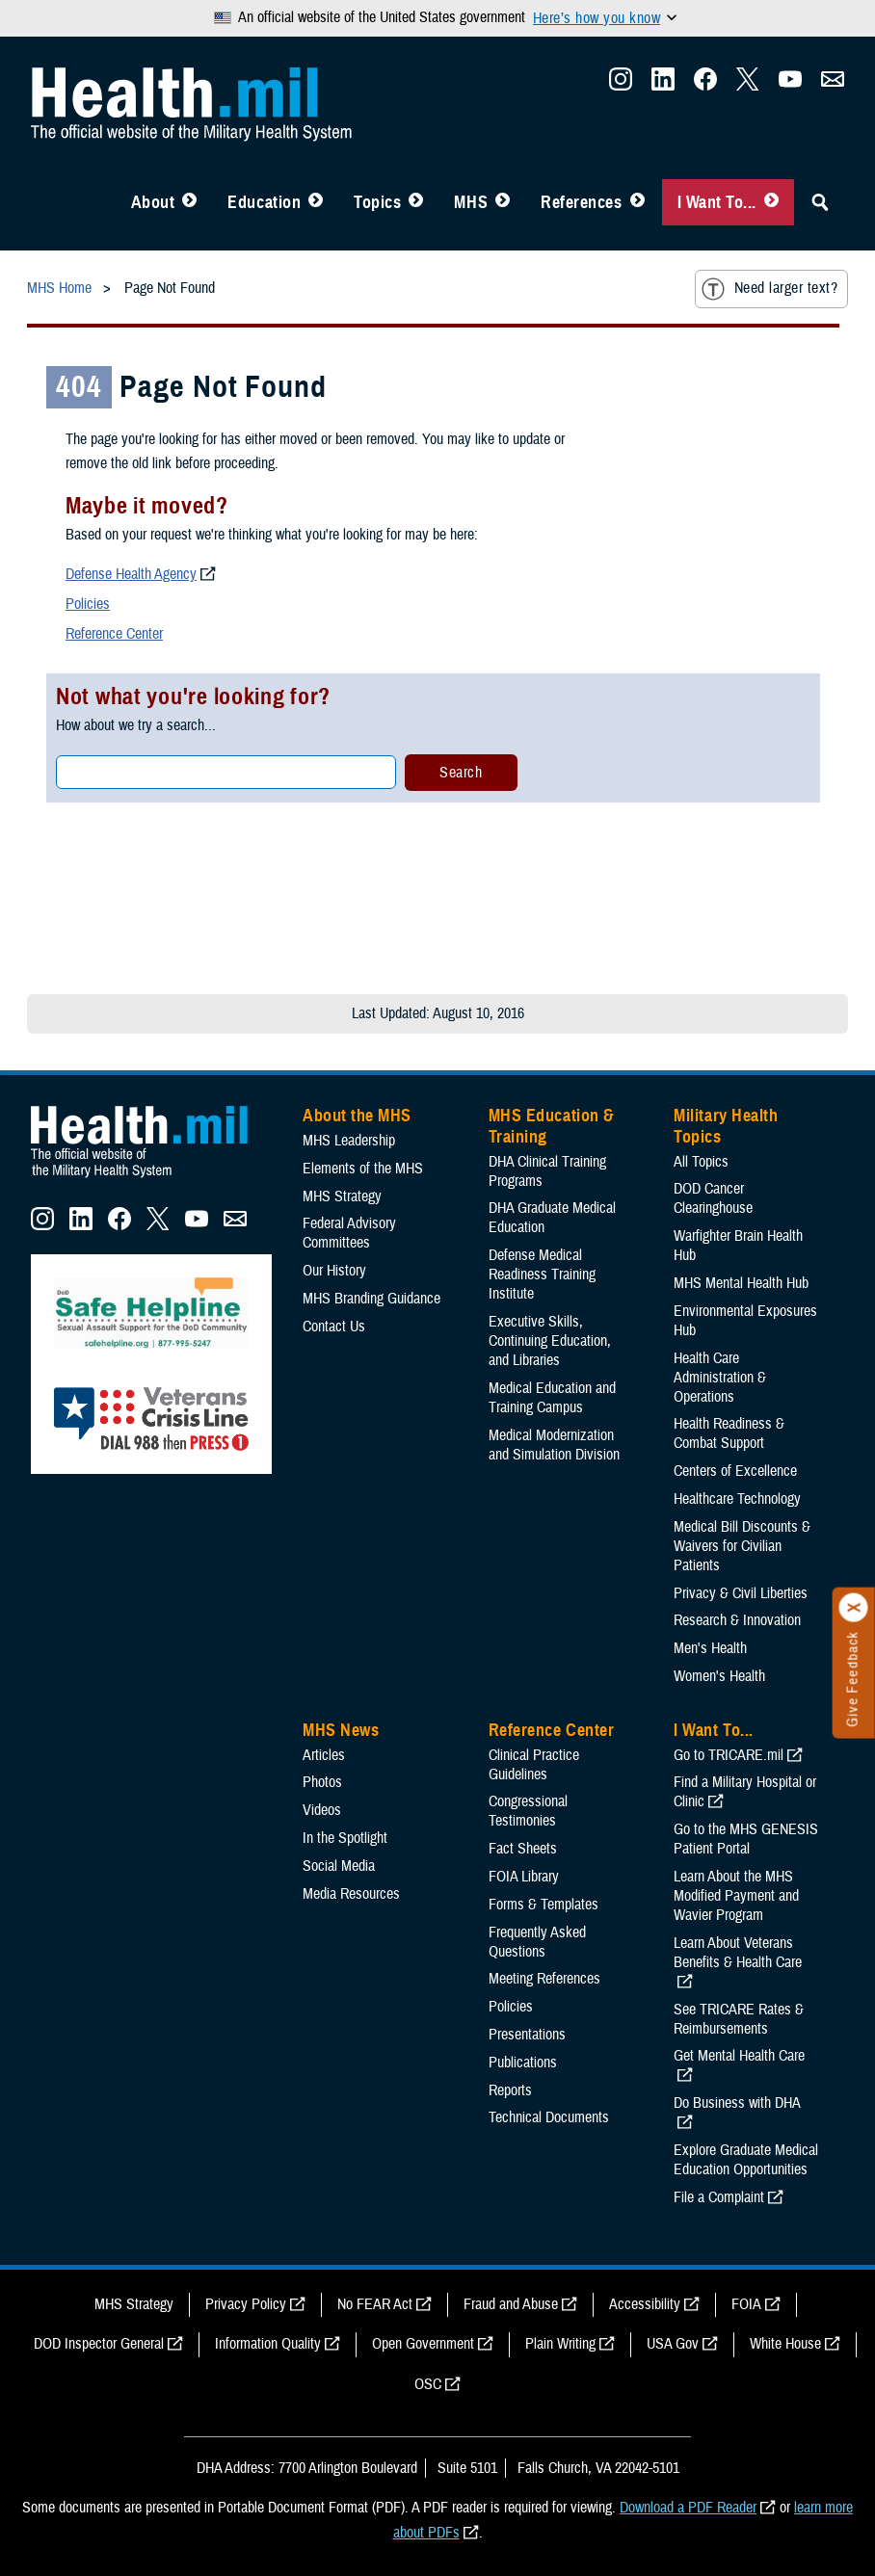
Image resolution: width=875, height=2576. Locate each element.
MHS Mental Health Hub (741, 1283)
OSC (427, 2384)
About (153, 202)
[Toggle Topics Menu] (416, 202)
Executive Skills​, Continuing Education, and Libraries (550, 1341)
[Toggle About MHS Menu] (189, 202)
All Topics (701, 1161)
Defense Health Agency (131, 574)
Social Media (339, 1866)
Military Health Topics (726, 1126)
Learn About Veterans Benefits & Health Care (738, 1952)
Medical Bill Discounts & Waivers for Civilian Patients (742, 1546)
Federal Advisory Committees (349, 1233)
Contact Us (334, 1326)
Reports (510, 2090)
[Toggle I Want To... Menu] (771, 202)
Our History (334, 1270)
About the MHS (357, 1115)
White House (785, 2343)
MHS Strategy (342, 1196)
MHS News (341, 1730)
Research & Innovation (737, 1620)
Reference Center (114, 634)
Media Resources (351, 1894)
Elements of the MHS (363, 1168)
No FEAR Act (374, 2304)
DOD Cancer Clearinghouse (713, 1198)
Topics (377, 202)
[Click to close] (853, 1607)
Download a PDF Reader (688, 2507)
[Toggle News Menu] (502, 202)
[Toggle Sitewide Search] (820, 202)
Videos (322, 1810)
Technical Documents (549, 2117)
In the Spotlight (345, 1838)
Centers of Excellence (735, 1471)
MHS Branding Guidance (371, 1298)
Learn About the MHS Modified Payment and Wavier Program (736, 1896)
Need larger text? (769, 289)
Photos (322, 1782)
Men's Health (710, 1648)
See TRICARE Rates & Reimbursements (739, 2019)
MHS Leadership (349, 1140)
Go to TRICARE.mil (728, 1755)
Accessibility (644, 2304)
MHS (471, 202)
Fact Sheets (523, 1848)
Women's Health (719, 1676)
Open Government (423, 2343)
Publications (523, 2062)
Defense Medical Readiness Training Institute (542, 1274)
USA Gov (673, 2343)
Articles (324, 1755)
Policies (88, 604)
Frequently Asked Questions (537, 1942)
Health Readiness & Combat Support (729, 1433)
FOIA (746, 2304)
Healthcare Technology (737, 1499)
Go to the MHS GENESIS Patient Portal (746, 1839)
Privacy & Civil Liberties (741, 1593)
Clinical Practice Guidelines (534, 1765)
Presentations (527, 2034)
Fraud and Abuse (511, 2304)
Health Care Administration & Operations (720, 1377)
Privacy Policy (245, 2304)
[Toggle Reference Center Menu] (637, 202)
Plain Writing (560, 2343)
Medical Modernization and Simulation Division (554, 1445)
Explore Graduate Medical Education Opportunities (746, 2160)
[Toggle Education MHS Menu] (315, 202)
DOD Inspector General (99, 2343)
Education (264, 202)
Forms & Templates (543, 1904)
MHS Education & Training (552, 1126)
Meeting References (544, 1978)
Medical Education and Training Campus (552, 1398)
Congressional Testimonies (528, 1811)
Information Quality (268, 2343)
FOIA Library (524, 1876)
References (581, 202)
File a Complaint (719, 2197)
